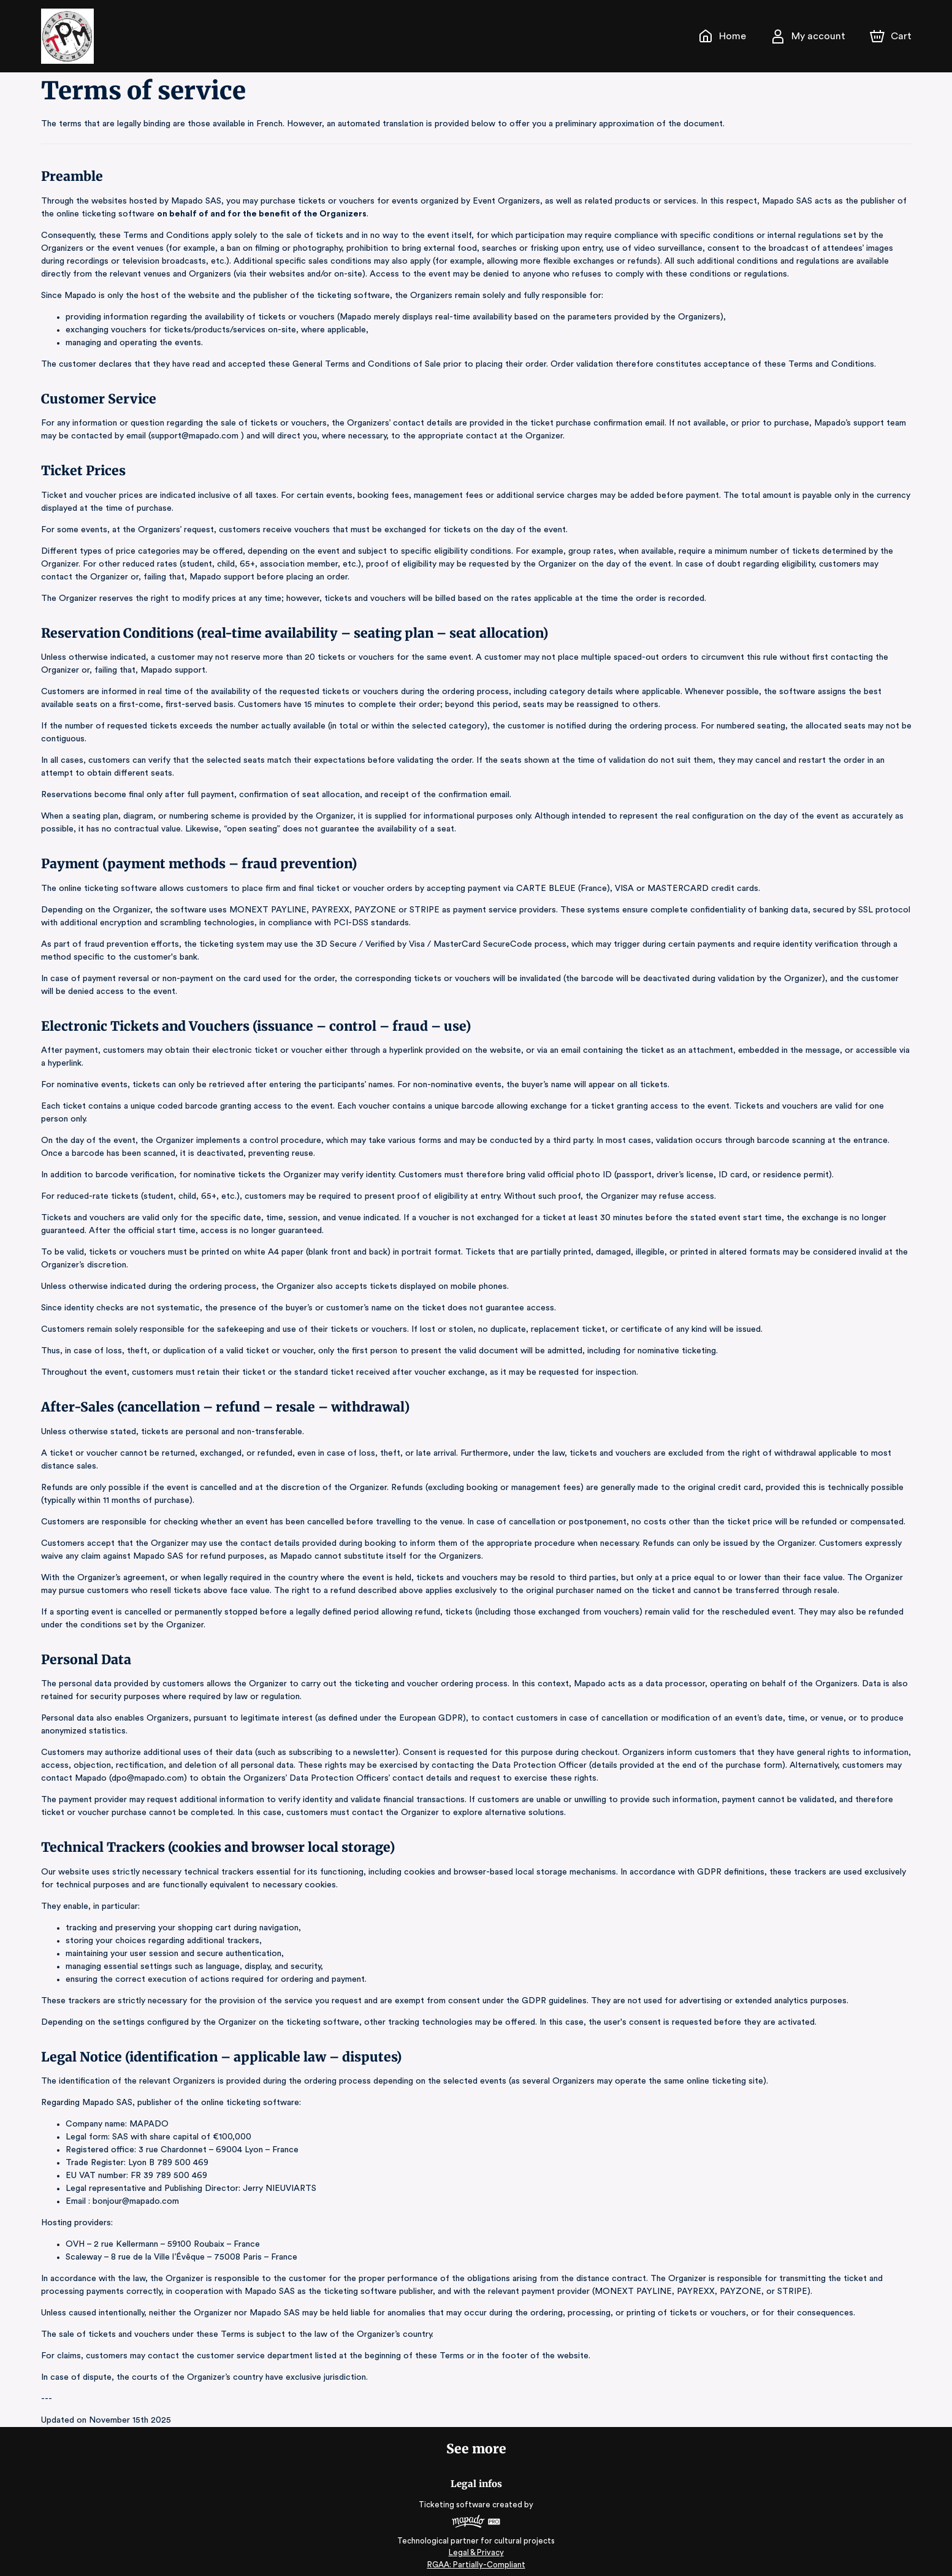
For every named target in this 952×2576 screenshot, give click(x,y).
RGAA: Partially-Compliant (476, 2551)
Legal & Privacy (475, 2539)
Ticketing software (456, 2491)
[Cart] (891, 36)
